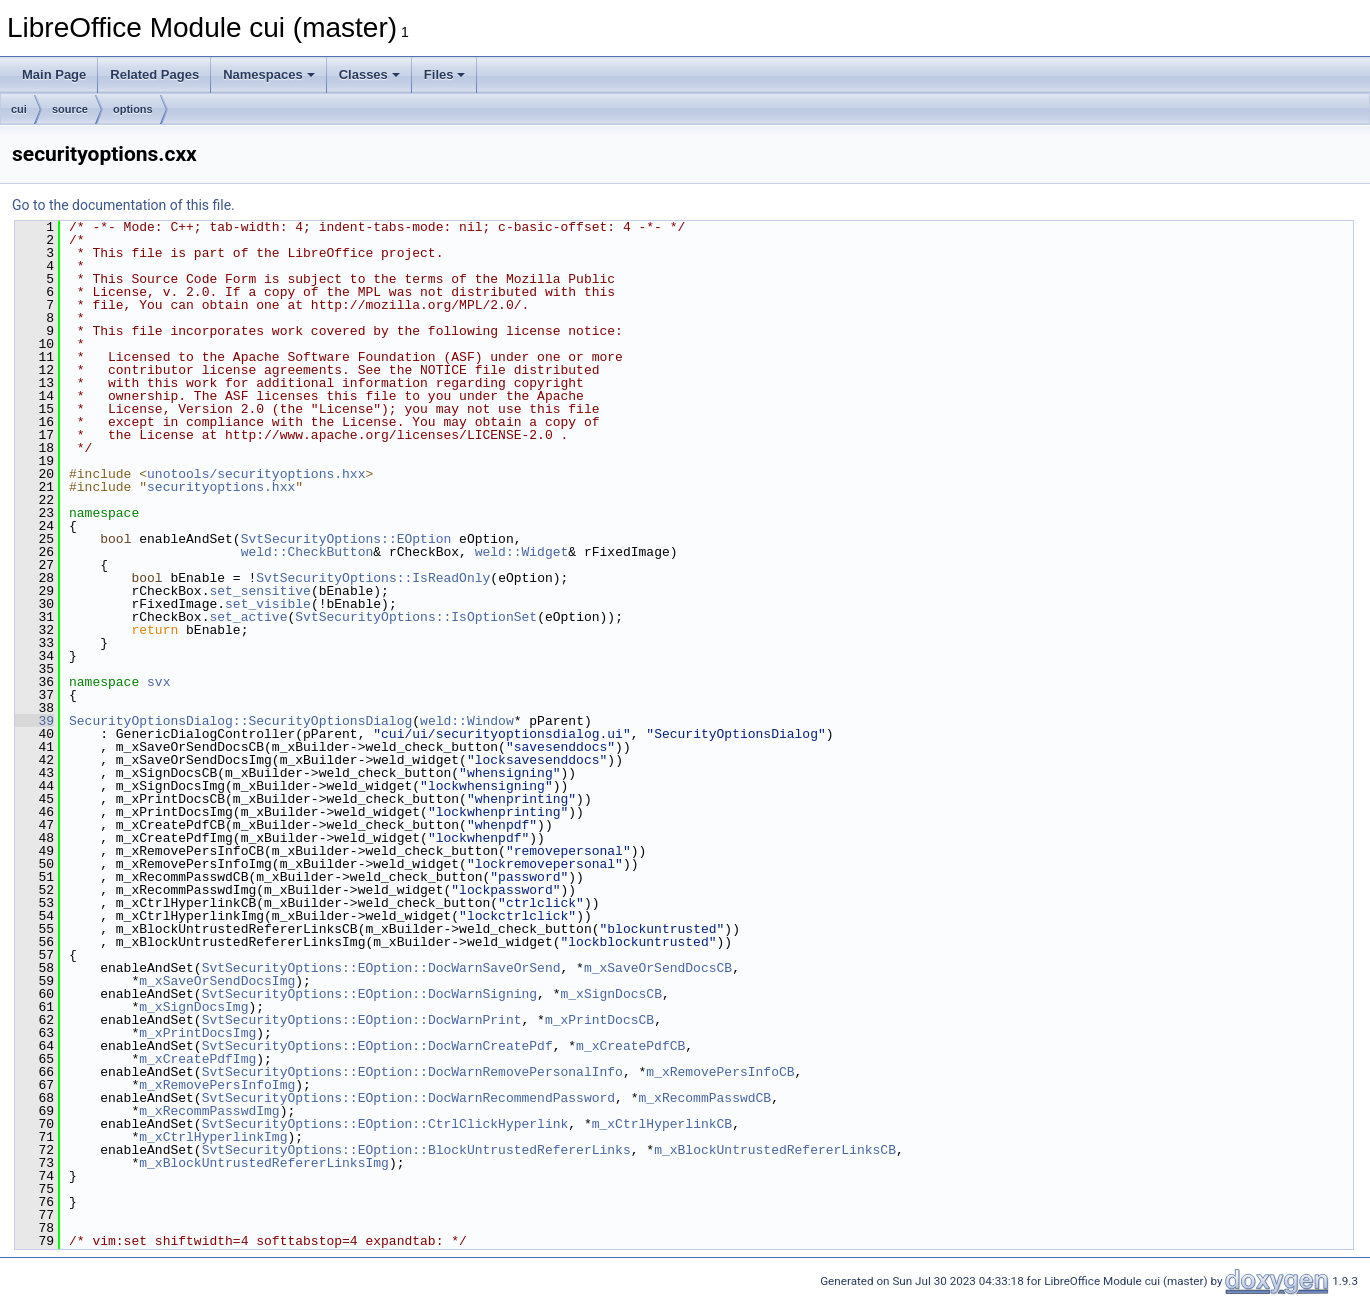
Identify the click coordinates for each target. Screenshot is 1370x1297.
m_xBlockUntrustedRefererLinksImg (264, 1163)
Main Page (54, 74)
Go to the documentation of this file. (123, 205)
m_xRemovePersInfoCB (720, 1072)
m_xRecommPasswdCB (704, 1098)
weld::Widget (522, 552)
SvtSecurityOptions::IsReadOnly (373, 578)
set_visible (268, 604)
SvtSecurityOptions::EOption (346, 539)
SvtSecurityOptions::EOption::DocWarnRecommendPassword (408, 1098)
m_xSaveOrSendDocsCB (658, 968)
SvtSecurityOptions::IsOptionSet (416, 617)
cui (19, 109)
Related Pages (154, 74)
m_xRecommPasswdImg (209, 1111)
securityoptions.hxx (221, 487)
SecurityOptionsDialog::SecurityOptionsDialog (240, 721)
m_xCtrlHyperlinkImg (213, 1137)
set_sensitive (259, 591)
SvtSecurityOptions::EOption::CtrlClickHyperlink (385, 1124)
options (133, 109)
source (70, 109)
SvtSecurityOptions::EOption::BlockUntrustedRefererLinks (416, 1150)
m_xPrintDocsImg (197, 1033)
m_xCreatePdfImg (197, 1059)
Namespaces (269, 74)
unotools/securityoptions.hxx (256, 474)
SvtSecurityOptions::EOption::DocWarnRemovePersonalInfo (412, 1072)
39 (34, 721)
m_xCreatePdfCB (630, 1046)
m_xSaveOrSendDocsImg (217, 981)
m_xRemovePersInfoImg (217, 1085)
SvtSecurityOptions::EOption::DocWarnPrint (362, 1020)
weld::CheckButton (307, 552)
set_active (248, 617)
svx (158, 682)
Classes (369, 74)
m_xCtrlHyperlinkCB (662, 1124)
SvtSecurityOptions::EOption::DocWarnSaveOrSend (381, 968)
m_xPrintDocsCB (599, 1020)
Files (445, 74)
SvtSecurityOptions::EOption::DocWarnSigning (369, 994)
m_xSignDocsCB (610, 994)
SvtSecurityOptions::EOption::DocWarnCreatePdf (377, 1046)
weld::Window (467, 721)
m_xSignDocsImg (193, 1007)
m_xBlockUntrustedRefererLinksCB (775, 1150)
